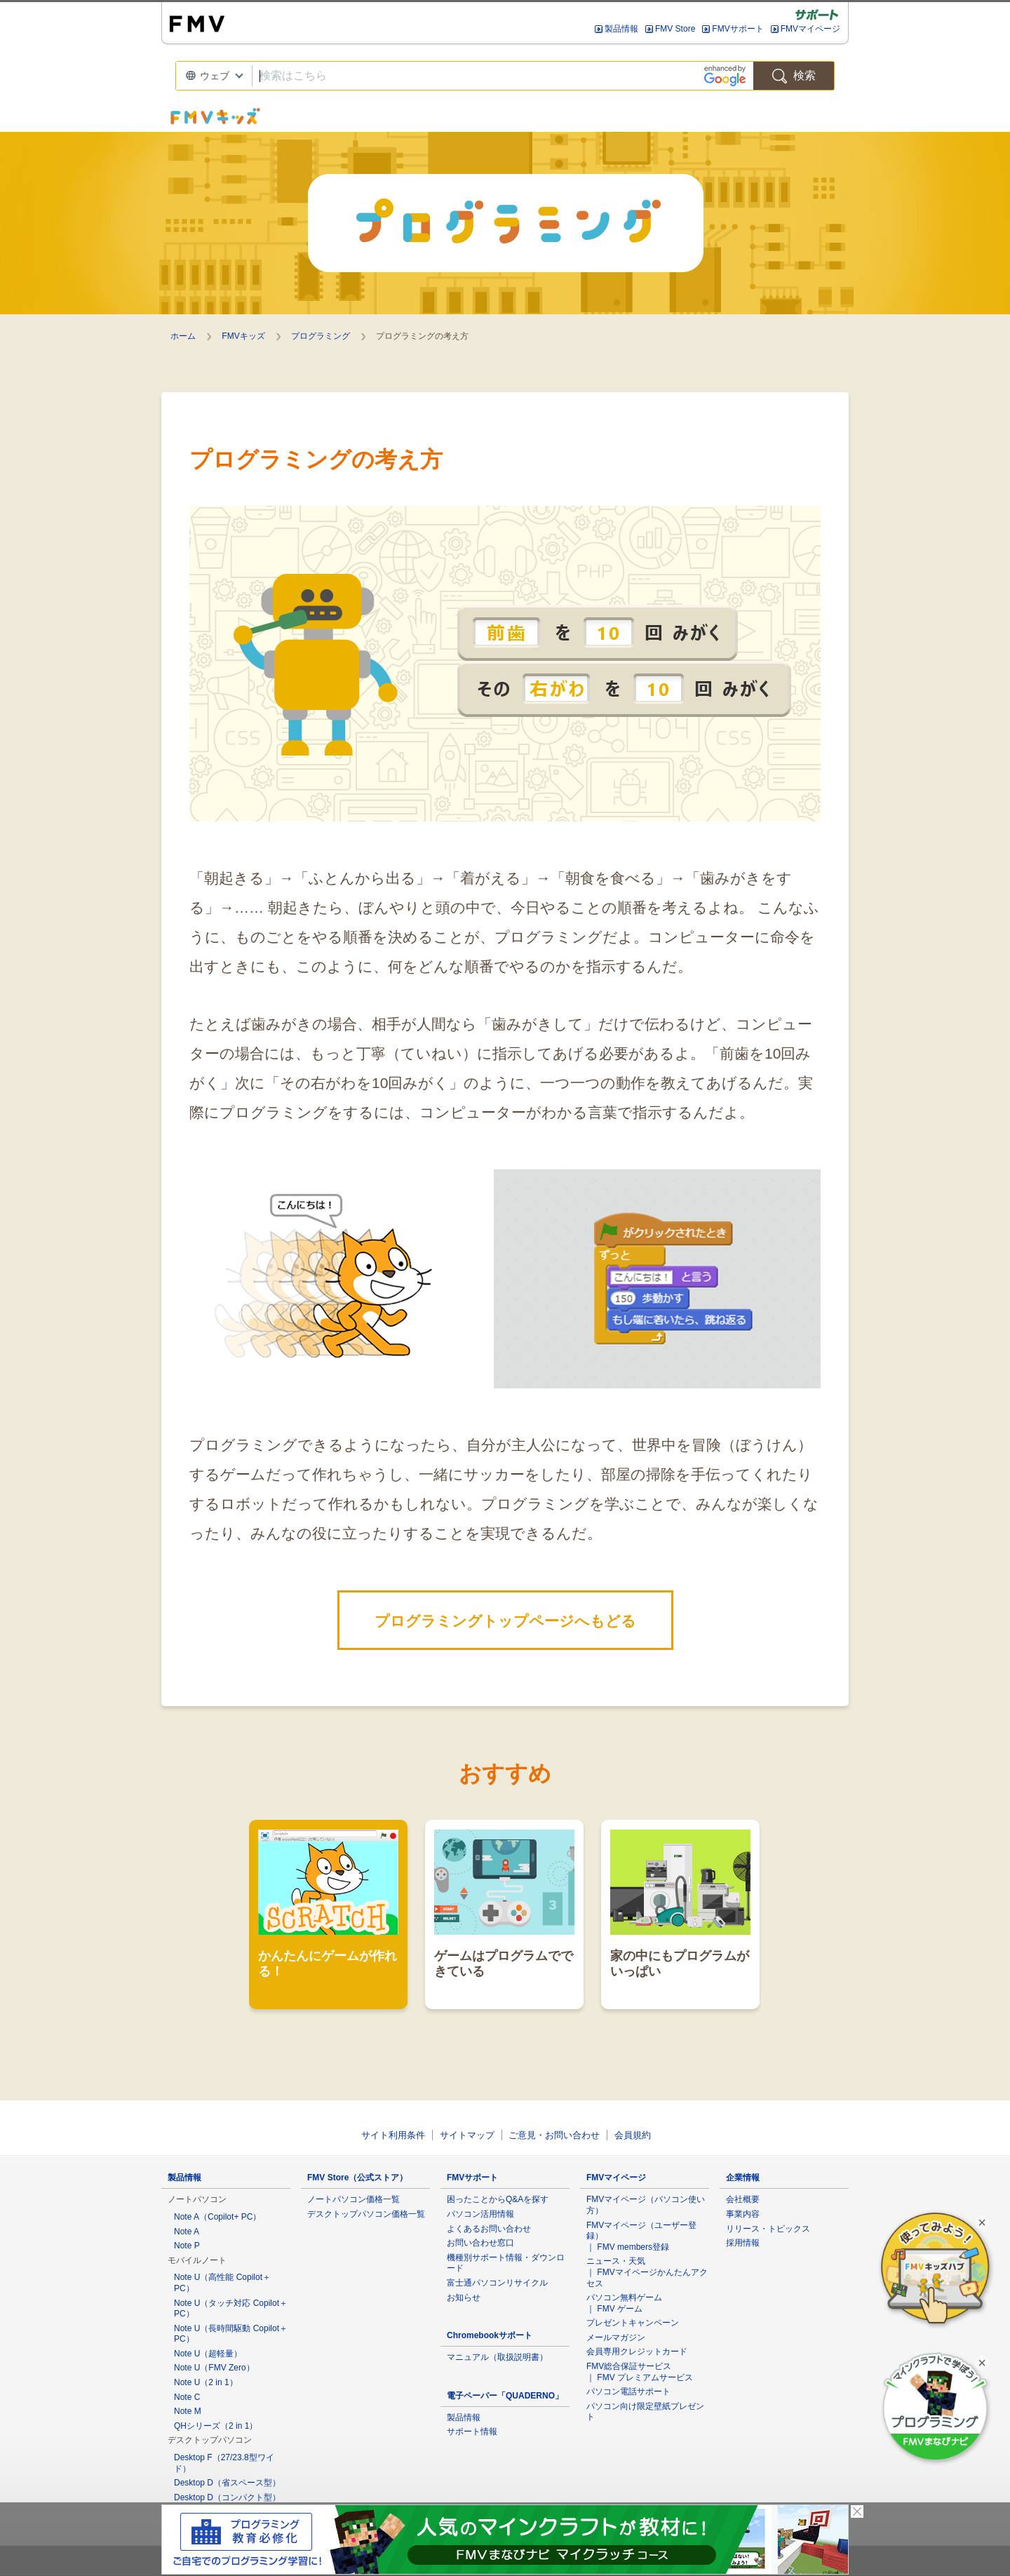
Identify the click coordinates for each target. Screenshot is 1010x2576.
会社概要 (743, 2199)
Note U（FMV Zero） (214, 2368)
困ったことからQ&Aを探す (497, 2199)
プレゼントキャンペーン (632, 2323)
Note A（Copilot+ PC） (217, 2217)
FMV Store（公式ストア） (357, 2177)
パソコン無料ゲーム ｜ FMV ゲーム (624, 2303)
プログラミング (320, 336)
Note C (187, 2397)
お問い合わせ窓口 (480, 2243)
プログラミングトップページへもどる (505, 1621)
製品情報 (621, 29)
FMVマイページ (810, 29)
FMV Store (675, 29)
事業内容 (743, 2214)
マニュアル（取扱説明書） (497, 2357)
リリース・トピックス (768, 2229)
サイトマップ (467, 2135)
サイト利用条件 (393, 2135)
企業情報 (743, 2177)
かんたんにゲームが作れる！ (328, 1904)
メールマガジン (615, 2337)
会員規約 (632, 2135)
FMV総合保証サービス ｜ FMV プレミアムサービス (639, 2371)
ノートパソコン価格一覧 (353, 2199)
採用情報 (743, 2243)
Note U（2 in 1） (206, 2382)
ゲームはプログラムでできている (504, 1904)
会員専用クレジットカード (636, 2351)
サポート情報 (472, 2431)
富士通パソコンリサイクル (497, 2283)
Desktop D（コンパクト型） (227, 2497)
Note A (186, 2231)
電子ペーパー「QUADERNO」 (505, 2396)
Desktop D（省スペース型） (227, 2483)
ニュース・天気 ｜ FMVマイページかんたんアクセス (647, 2272)
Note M (187, 2411)
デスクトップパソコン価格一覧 (366, 2214)
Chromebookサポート (489, 2335)
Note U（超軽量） (208, 2354)
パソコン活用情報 (480, 2214)
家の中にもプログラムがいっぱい (680, 1904)
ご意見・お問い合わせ (554, 2135)
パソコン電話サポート (628, 2391)
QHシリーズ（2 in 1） (215, 2426)
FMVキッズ (243, 336)
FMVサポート (737, 29)
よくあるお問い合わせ (489, 2229)
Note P (187, 2245)
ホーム (183, 336)
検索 (794, 76)
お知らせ (463, 2297)
